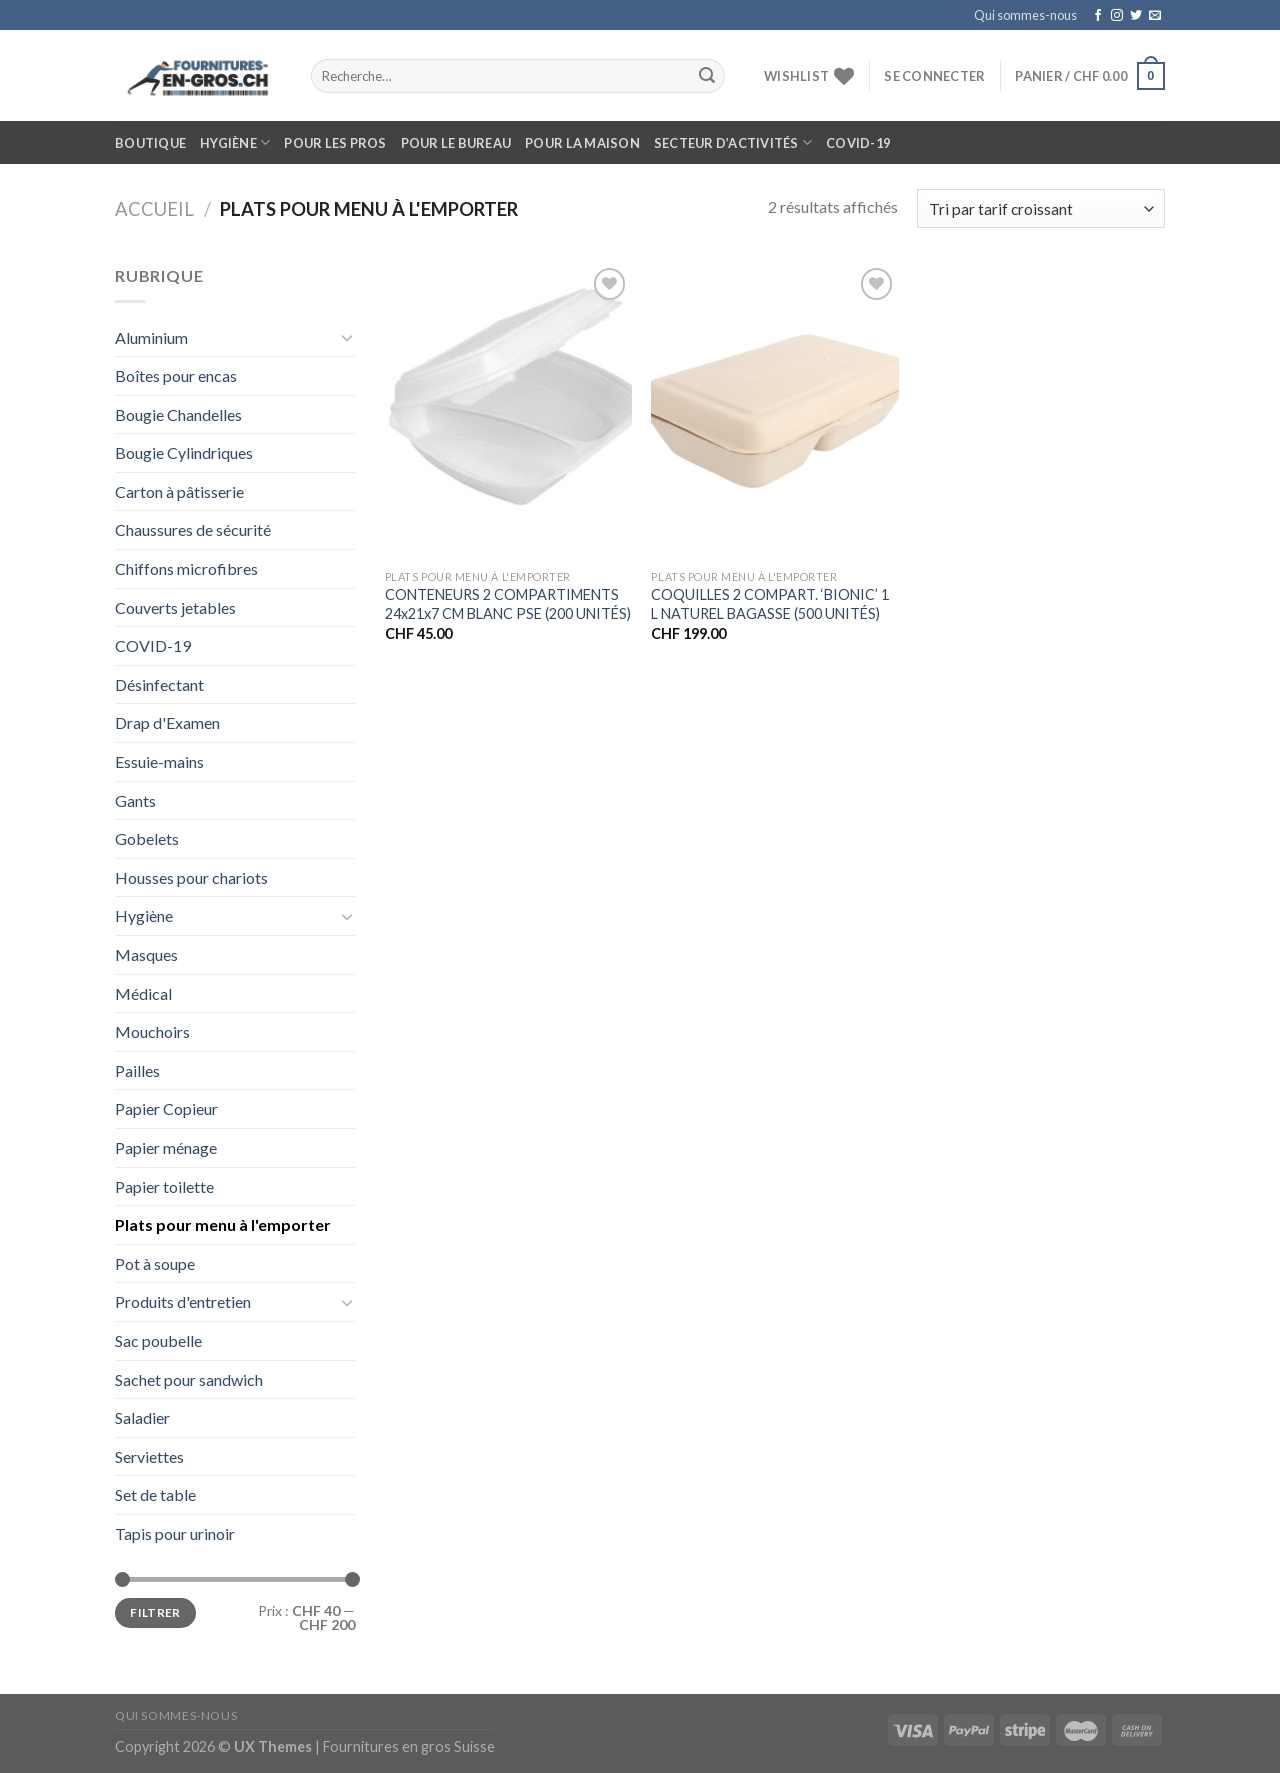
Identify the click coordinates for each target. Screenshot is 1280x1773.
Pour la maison (582, 143)
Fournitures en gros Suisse (409, 1746)
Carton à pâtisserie (179, 491)
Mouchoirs (152, 1031)
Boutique (150, 143)
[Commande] (1041, 208)
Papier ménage (166, 1147)
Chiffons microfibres (186, 568)
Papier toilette (164, 1186)
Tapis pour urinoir (175, 1533)
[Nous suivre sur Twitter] (1136, 16)
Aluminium (151, 337)
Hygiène (235, 142)
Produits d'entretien (183, 1301)
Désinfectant (159, 684)
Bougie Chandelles (178, 414)
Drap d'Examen (167, 722)
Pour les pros (335, 143)
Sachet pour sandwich (189, 1379)
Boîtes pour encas (176, 375)
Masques (146, 954)
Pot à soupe (155, 1263)
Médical (143, 993)
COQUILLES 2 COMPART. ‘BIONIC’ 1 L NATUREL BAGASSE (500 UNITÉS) (770, 604)
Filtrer (155, 1612)
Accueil (154, 209)
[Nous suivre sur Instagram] (1117, 16)
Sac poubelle (158, 1340)
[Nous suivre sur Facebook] (1098, 16)
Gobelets (147, 838)
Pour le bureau (456, 143)
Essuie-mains (159, 761)
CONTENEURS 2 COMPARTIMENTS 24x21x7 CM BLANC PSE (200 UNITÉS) (508, 604)
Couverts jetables (175, 607)
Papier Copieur (166, 1108)
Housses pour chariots (191, 877)
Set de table (155, 1494)
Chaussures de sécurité (193, 529)
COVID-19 (858, 143)
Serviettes (149, 1456)
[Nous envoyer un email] (1155, 16)
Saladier (142, 1417)
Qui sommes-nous (1025, 15)
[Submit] (707, 76)
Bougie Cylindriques (184, 452)
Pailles (137, 1070)
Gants (135, 800)
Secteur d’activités (733, 142)
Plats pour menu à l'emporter (223, 1224)
